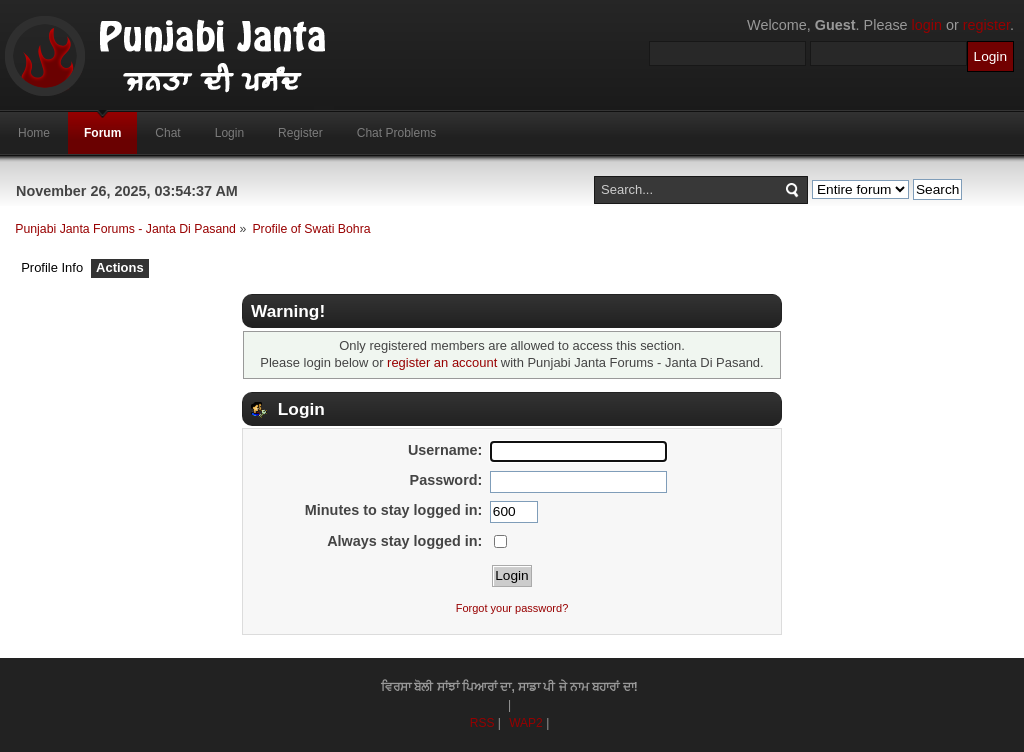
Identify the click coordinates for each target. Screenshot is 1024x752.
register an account (442, 362)
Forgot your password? (512, 608)
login (927, 25)
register (986, 25)
